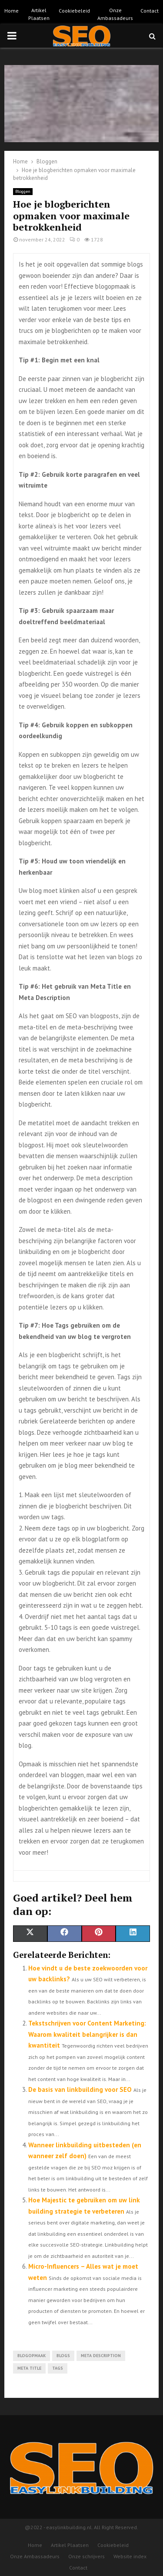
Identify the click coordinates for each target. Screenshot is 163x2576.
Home (11, 10)
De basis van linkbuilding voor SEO (80, 2089)
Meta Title (29, 2368)
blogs (63, 2355)
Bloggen (22, 191)
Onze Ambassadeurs (115, 14)
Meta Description (101, 2355)
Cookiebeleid (74, 10)
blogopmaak (31, 2355)
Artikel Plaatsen (39, 14)
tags (57, 2368)
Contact (149, 10)
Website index (129, 2556)
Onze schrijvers (86, 2556)
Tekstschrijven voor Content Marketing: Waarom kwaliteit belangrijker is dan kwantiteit (87, 2034)
